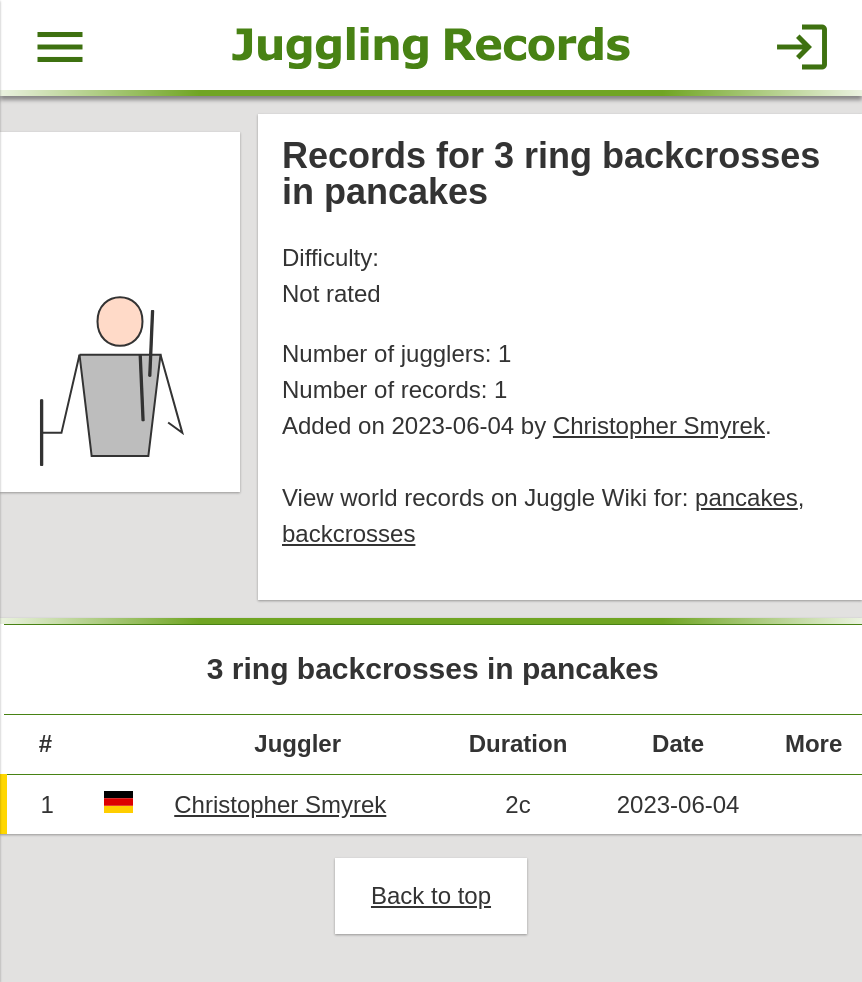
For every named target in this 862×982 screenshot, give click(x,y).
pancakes (746, 497)
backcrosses (348, 533)
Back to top (431, 895)
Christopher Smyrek (659, 425)
